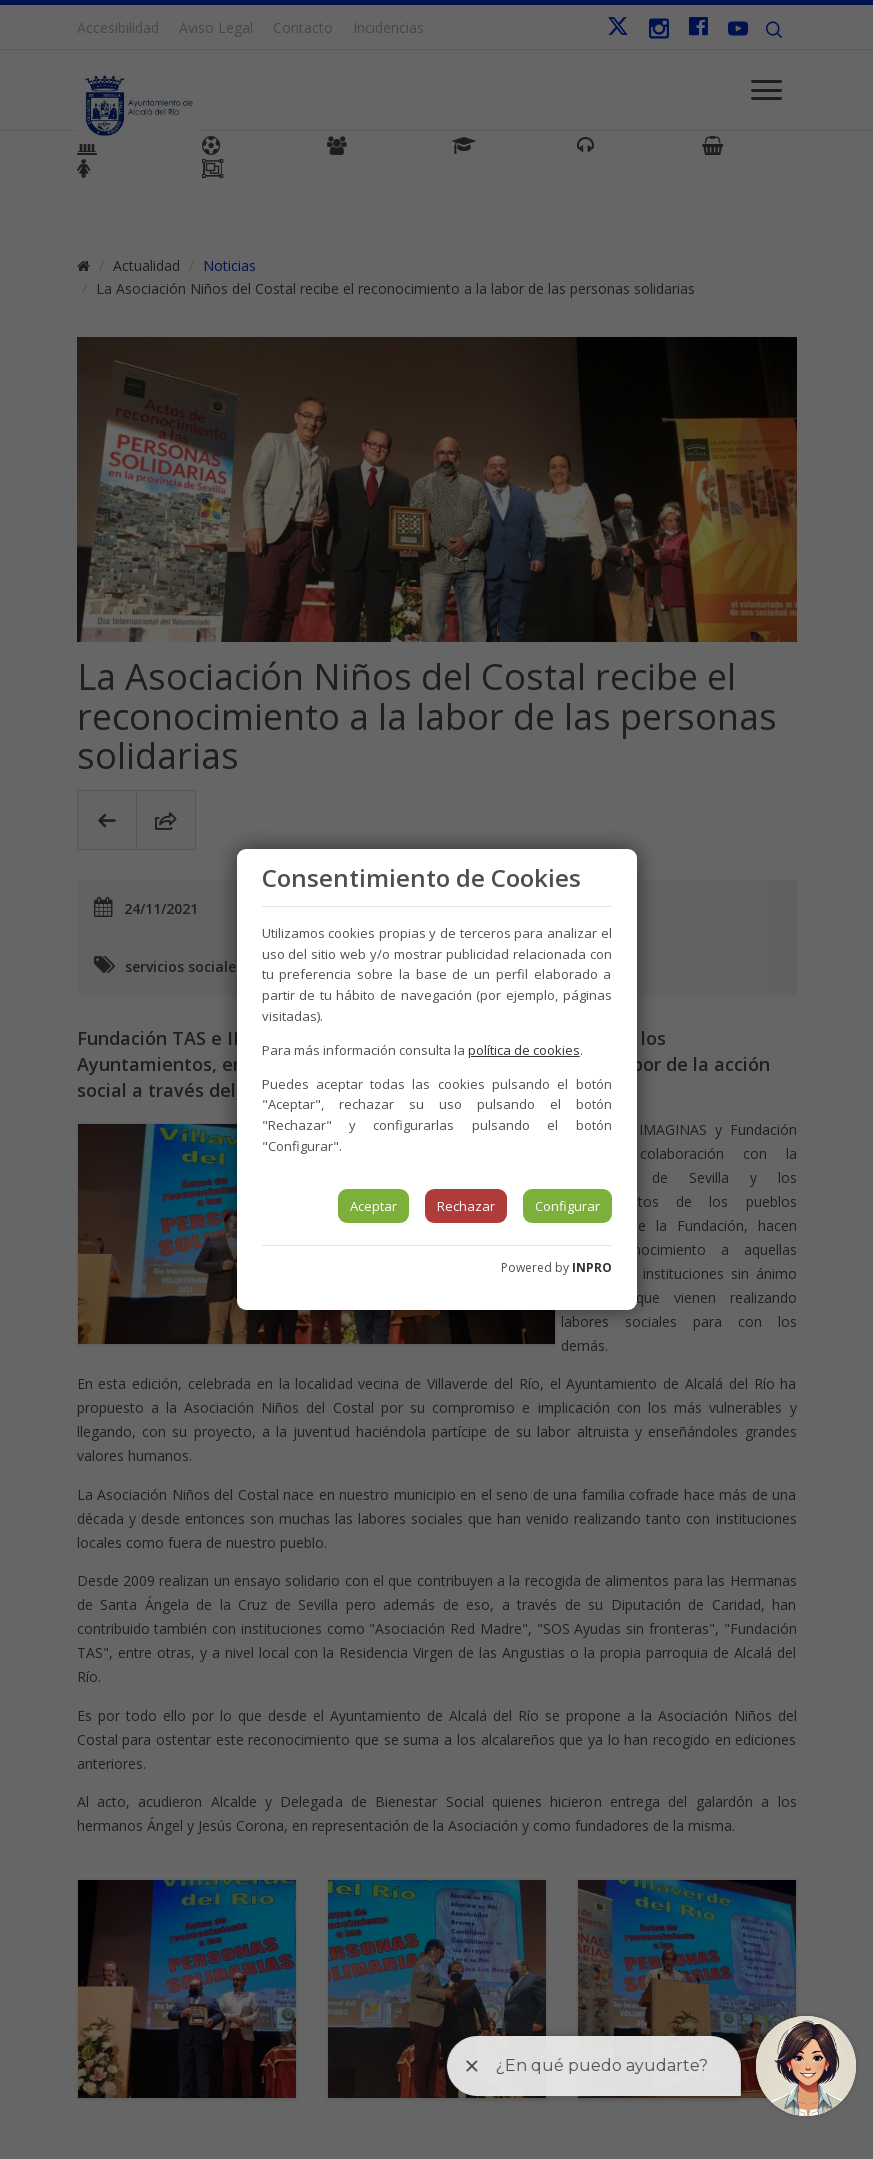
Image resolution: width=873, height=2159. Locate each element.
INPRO (592, 1267)
